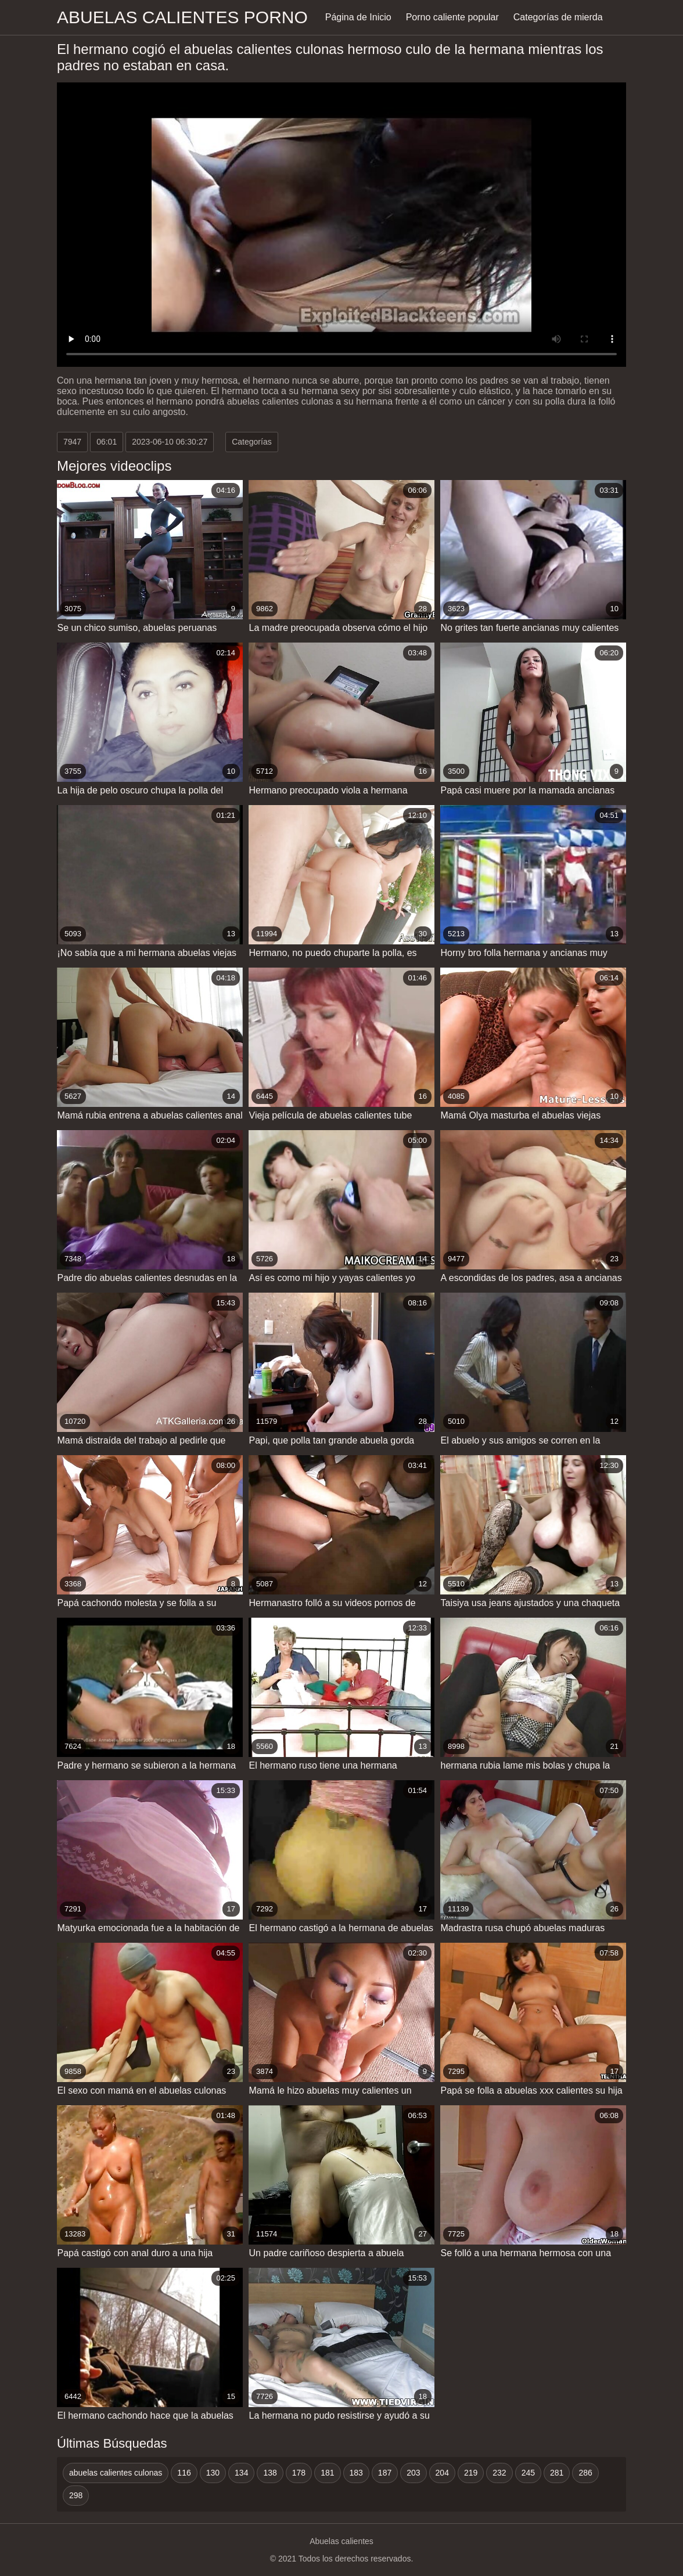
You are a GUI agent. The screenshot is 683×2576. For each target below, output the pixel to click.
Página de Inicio (358, 17)
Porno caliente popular (452, 17)
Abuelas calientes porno (182, 17)
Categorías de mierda (558, 17)
